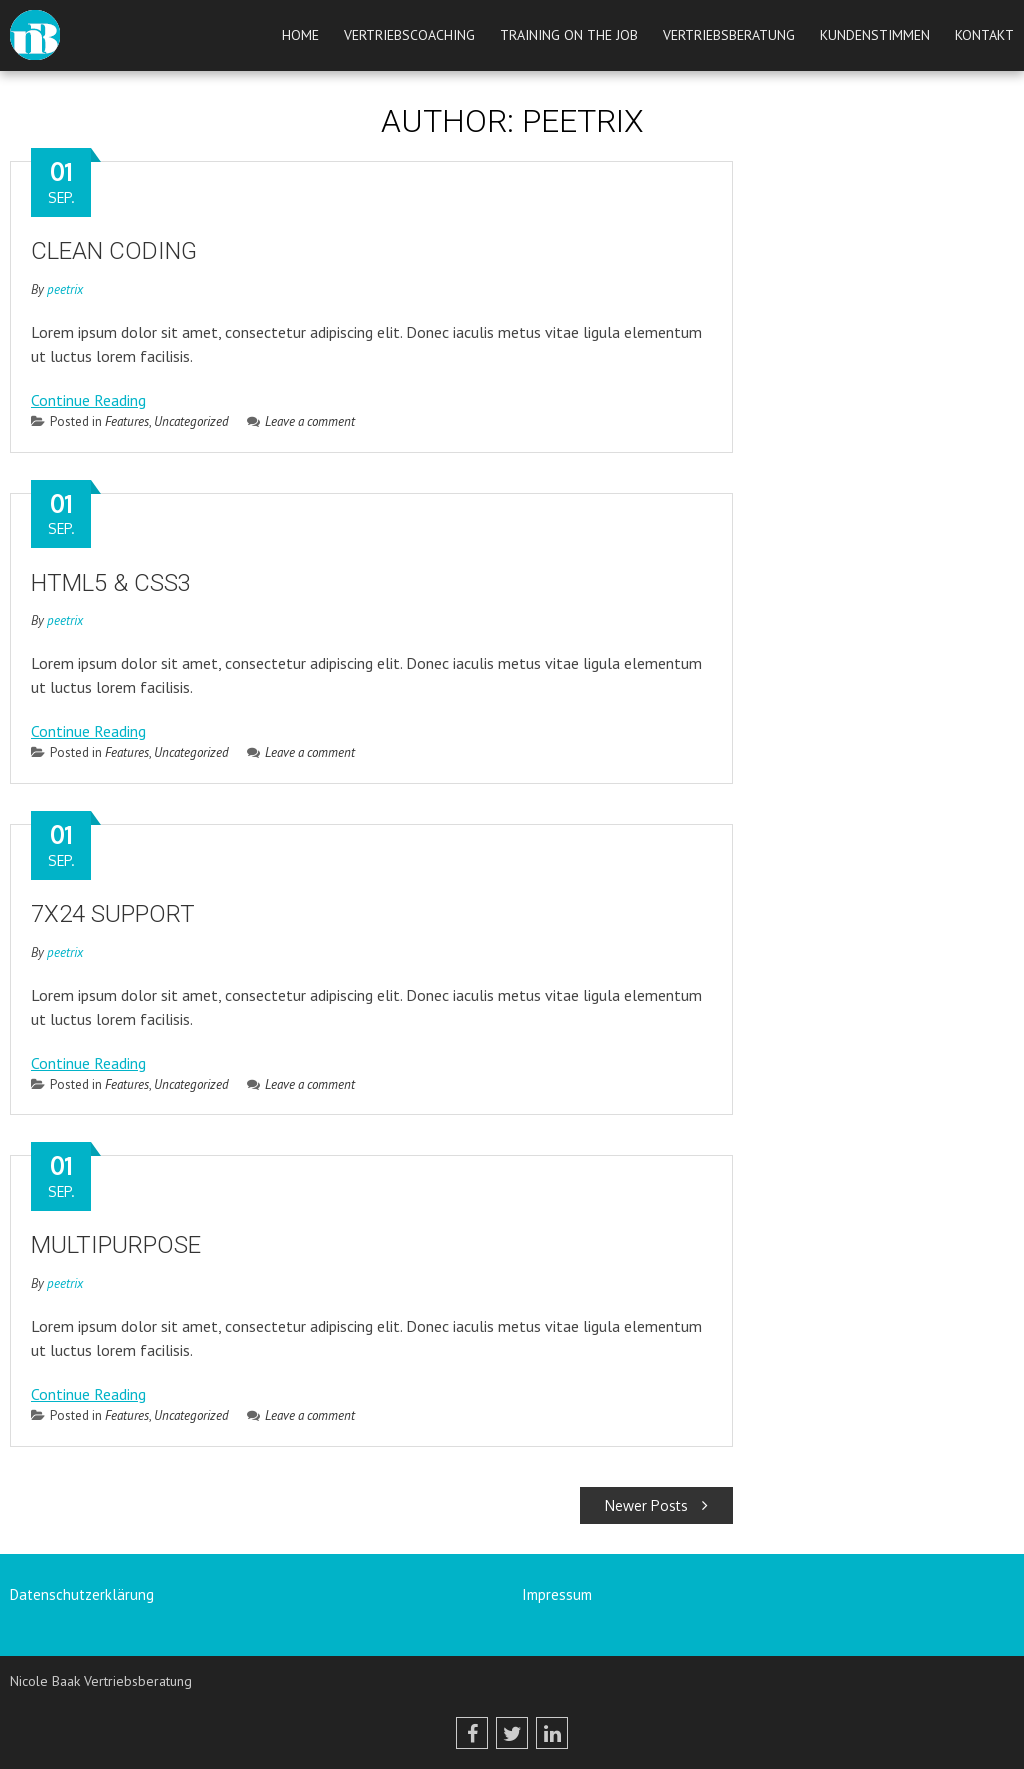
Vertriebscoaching (409, 35)
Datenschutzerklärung (82, 1594)
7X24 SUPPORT (113, 914)
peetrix (65, 289)
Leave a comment (301, 421)
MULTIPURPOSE (116, 1245)
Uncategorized (191, 421)
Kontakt (984, 35)
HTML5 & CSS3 (111, 583)
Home (300, 35)
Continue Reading (88, 400)
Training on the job (569, 35)
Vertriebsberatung (729, 35)
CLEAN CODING (114, 251)
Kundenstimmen (875, 35)
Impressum (557, 1594)
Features (127, 421)
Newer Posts (656, 1505)
